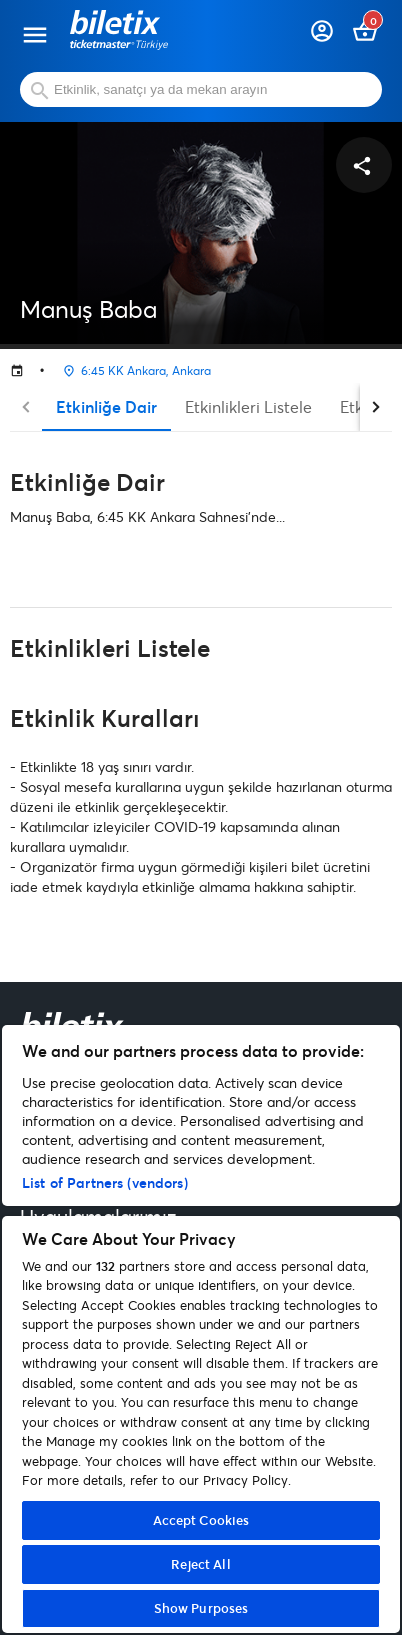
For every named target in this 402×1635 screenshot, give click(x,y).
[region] (201, 1329)
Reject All (200, 1564)
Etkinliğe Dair (106, 406)
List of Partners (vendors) (105, 1182)
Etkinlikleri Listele (248, 406)
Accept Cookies (201, 1520)
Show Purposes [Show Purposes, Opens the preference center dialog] (201, 1608)
